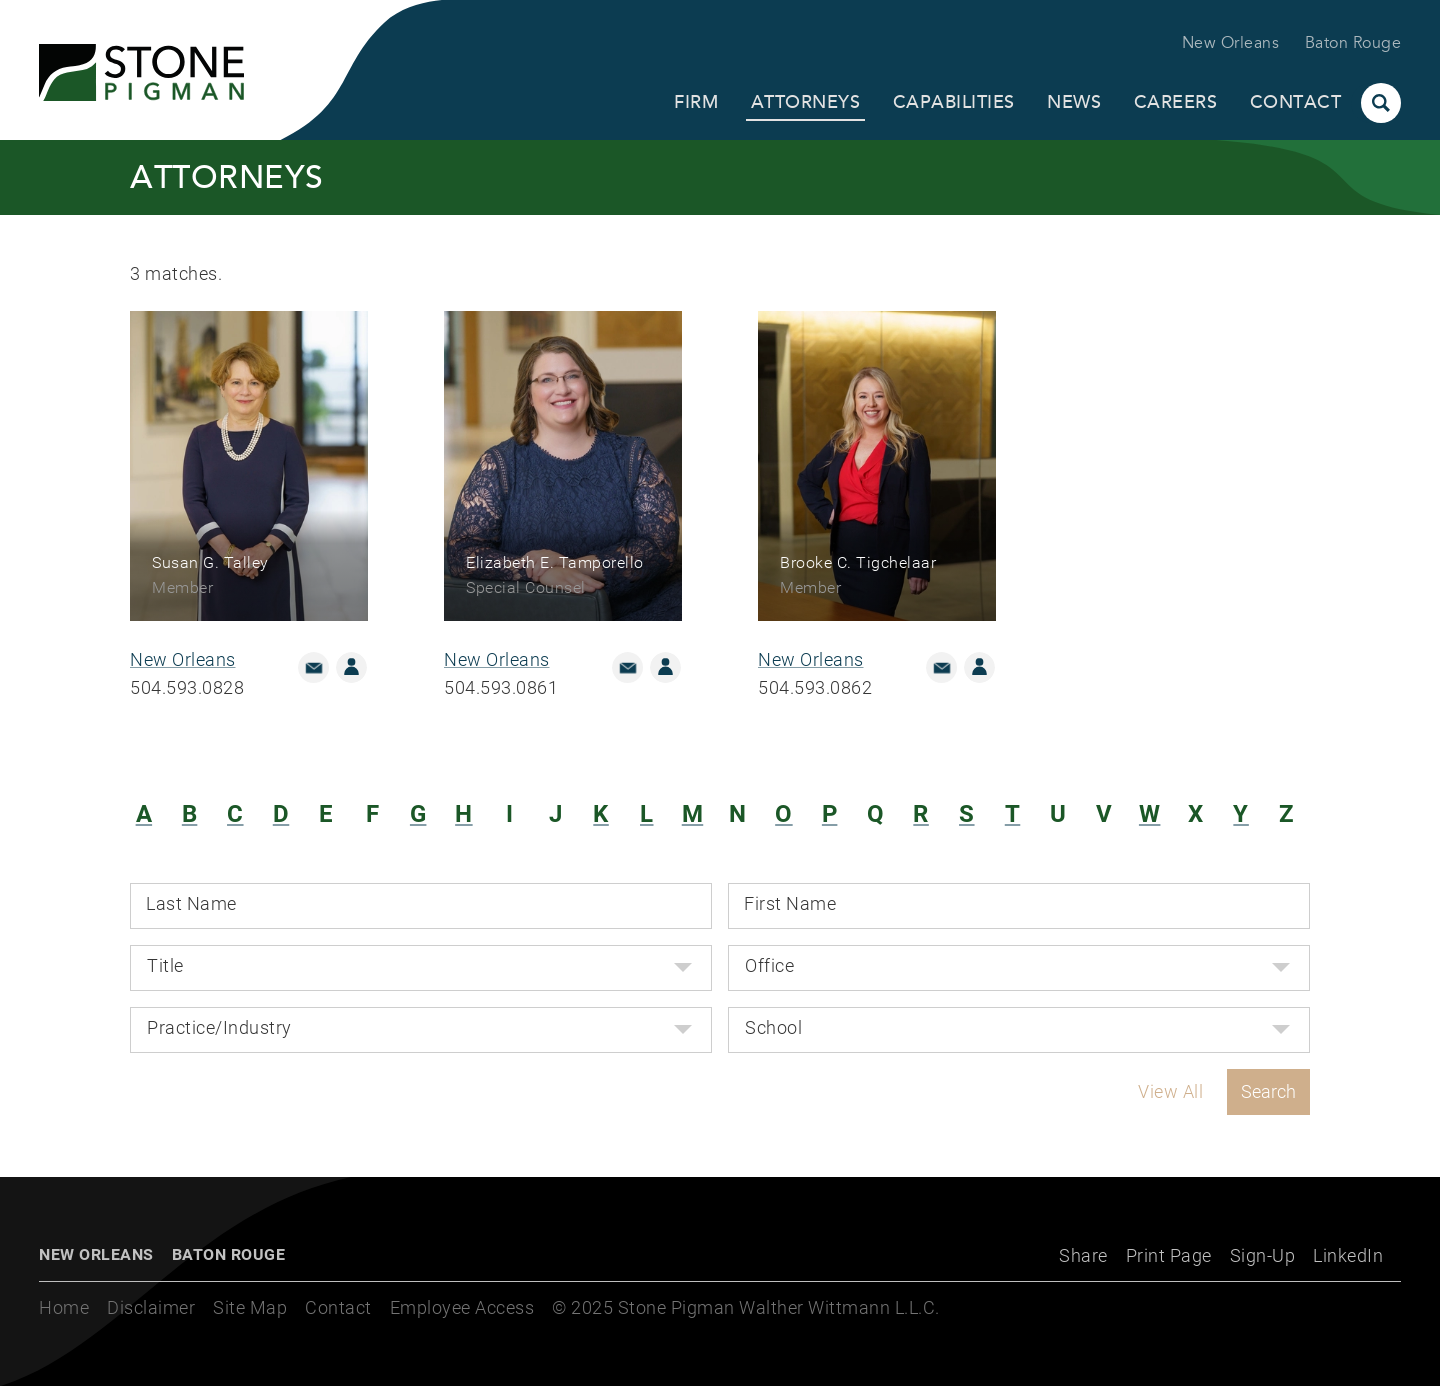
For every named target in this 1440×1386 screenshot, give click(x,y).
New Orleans (1231, 43)
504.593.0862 (815, 687)
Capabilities (954, 102)
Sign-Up (1263, 1255)
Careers (1176, 102)
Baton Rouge (1353, 43)
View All (1170, 1091)
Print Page (1169, 1255)
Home (64, 1307)
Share (1083, 1255)
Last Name (191, 903)
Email (313, 667)
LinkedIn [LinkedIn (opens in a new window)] (1348, 1255)
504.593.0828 (187, 687)
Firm (696, 102)
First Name (790, 903)
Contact (1296, 102)
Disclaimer (151, 1307)
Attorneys (806, 102)
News (1074, 102)
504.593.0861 (501, 687)
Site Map (250, 1307)
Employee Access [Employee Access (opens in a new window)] (462, 1307)
